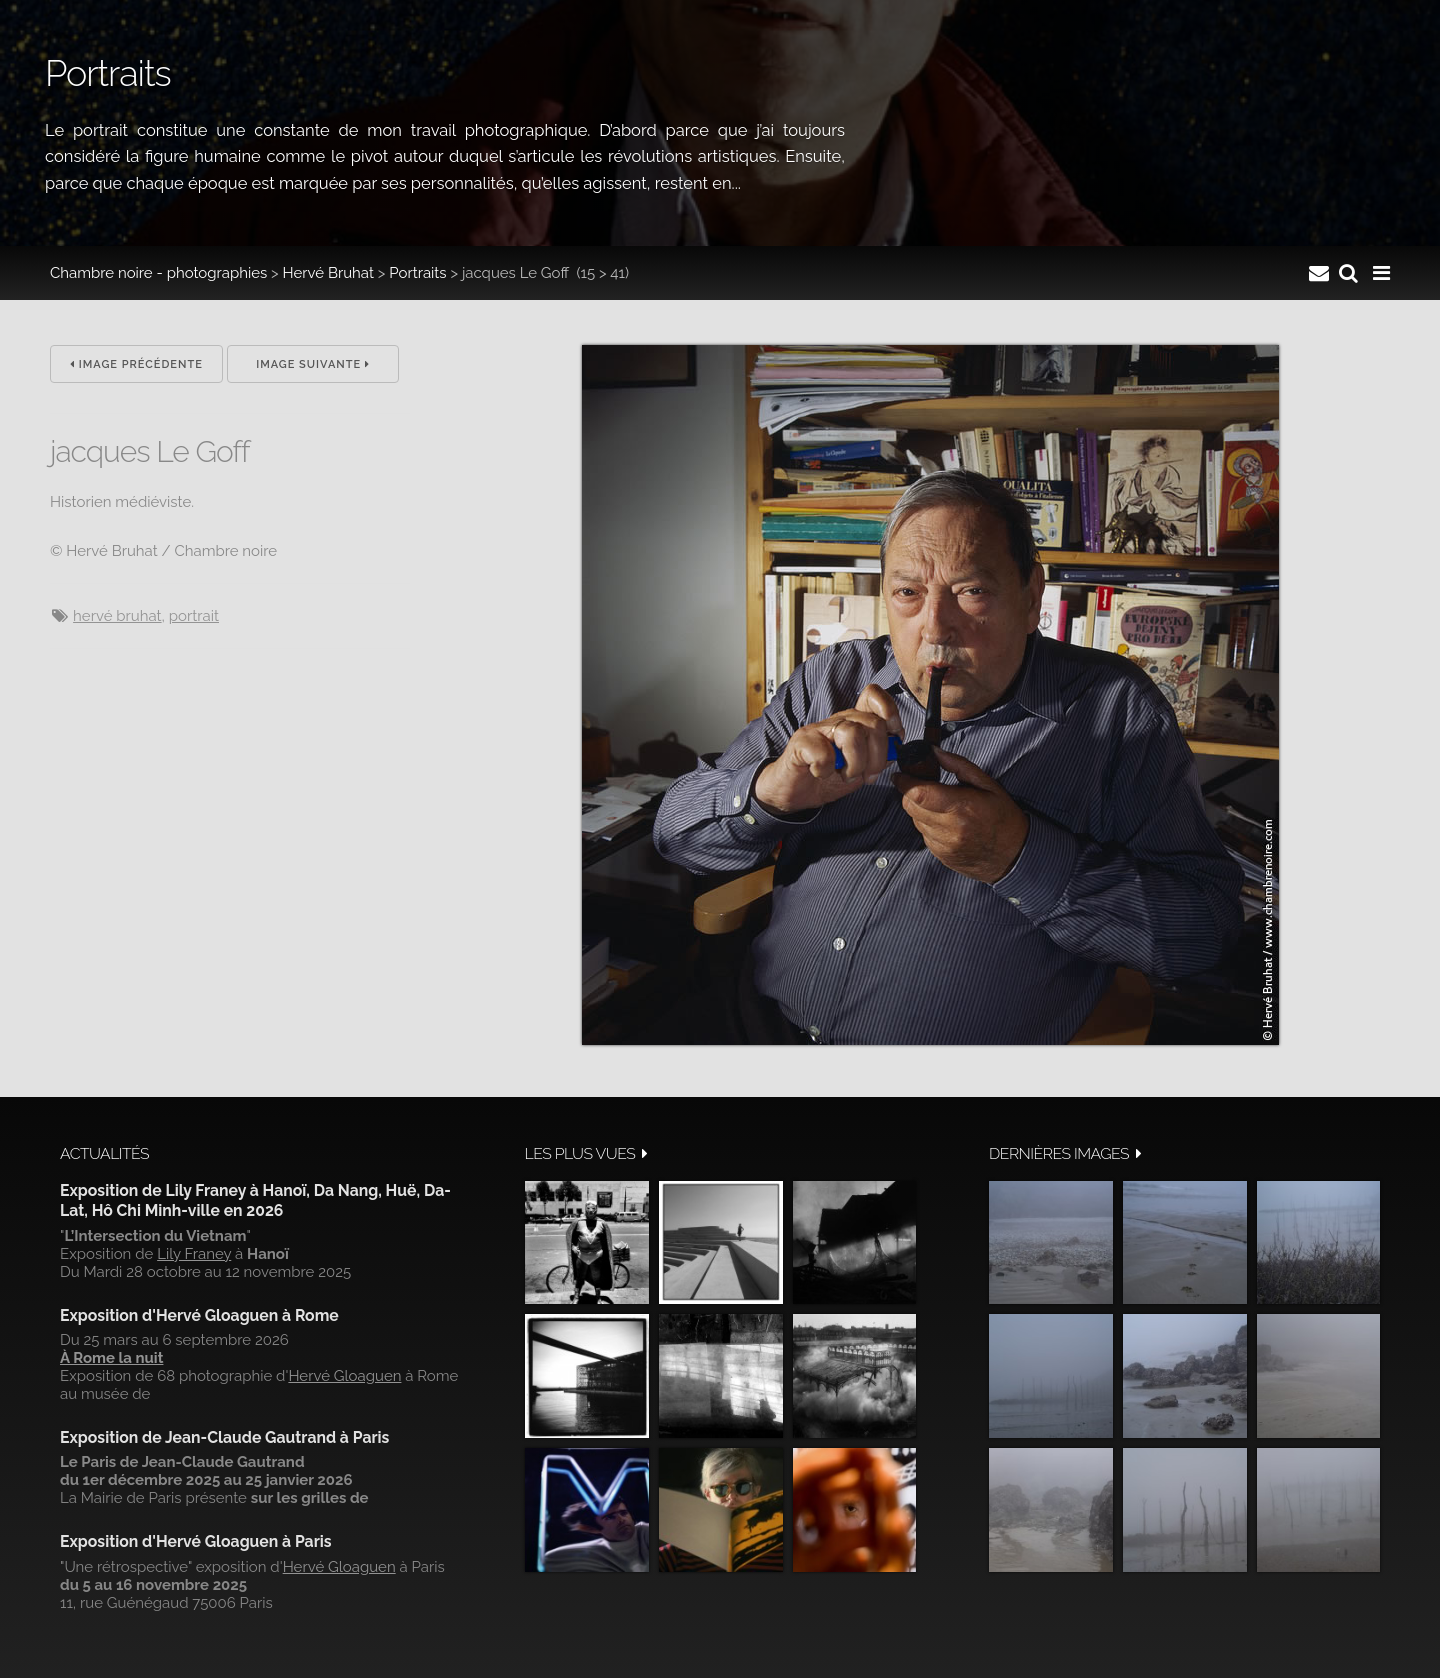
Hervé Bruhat (328, 273)
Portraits (417, 273)
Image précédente (136, 364)
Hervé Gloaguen (344, 1376)
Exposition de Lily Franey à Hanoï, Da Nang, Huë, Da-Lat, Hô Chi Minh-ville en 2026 (255, 1200)
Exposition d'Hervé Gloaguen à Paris (196, 1541)
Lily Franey (194, 1254)
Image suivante (313, 364)
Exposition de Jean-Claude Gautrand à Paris (224, 1437)
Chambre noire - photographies (158, 273)
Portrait (194, 616)
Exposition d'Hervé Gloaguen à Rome (199, 1315)
